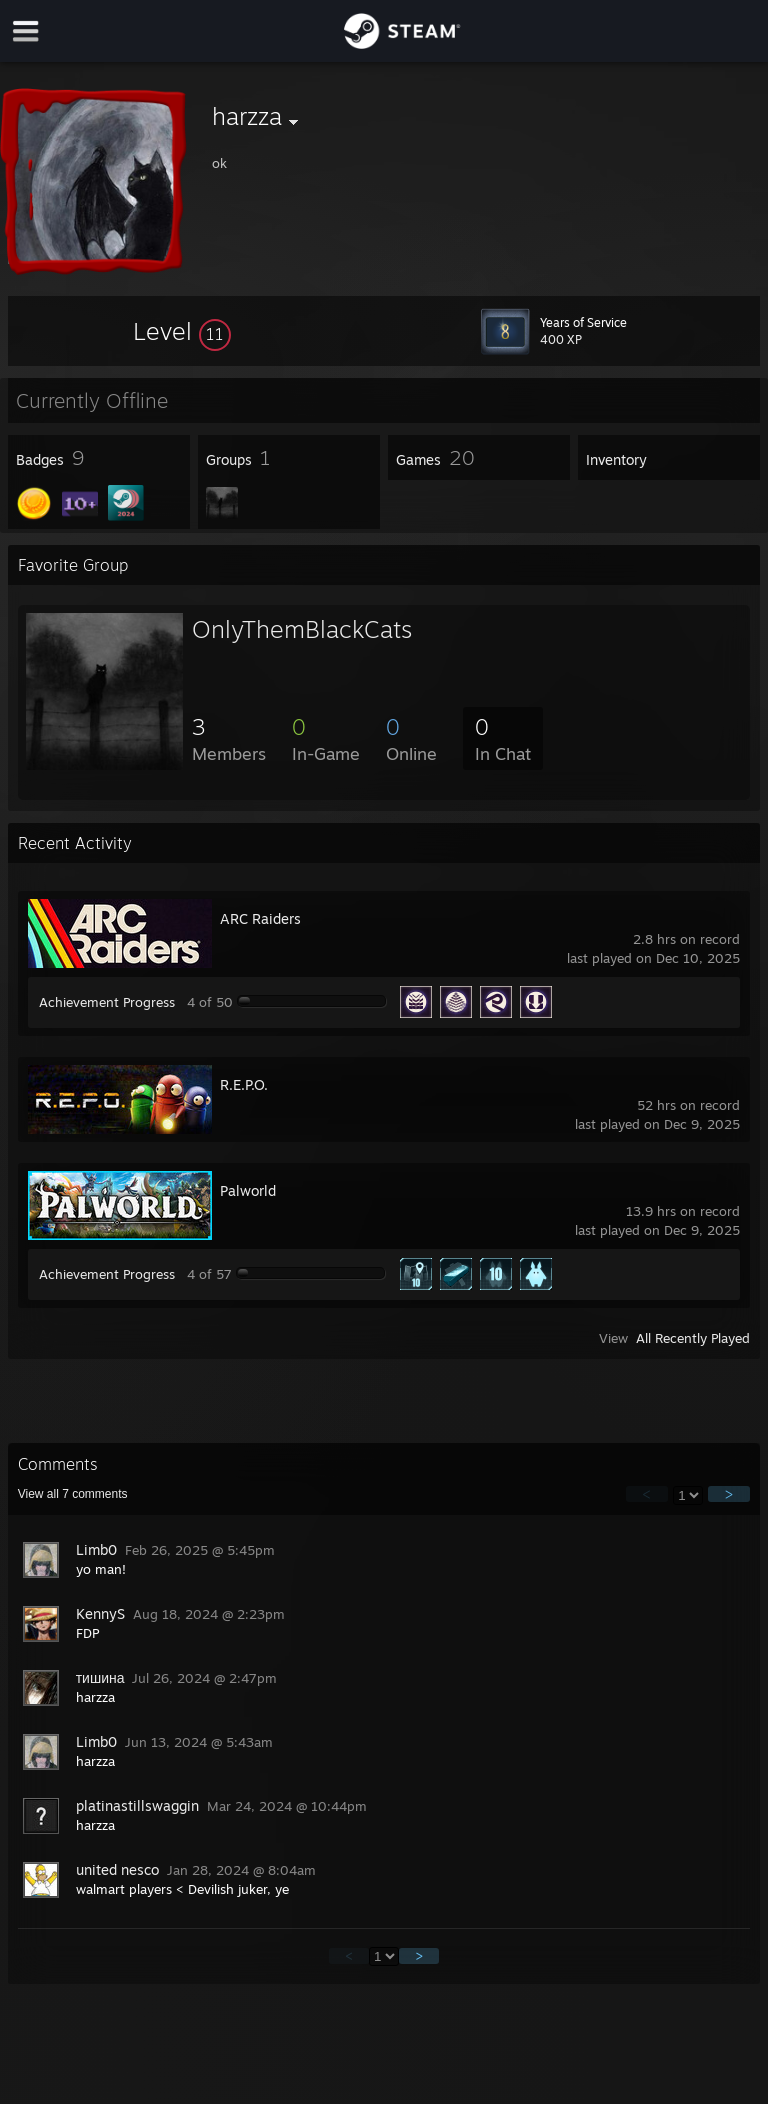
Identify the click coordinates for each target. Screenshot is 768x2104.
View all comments (73, 1494)
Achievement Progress (107, 1002)
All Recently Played (693, 1338)
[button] (182, 331)
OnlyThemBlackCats (302, 629)
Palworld (248, 1190)
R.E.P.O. (244, 1084)
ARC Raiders (260, 918)
